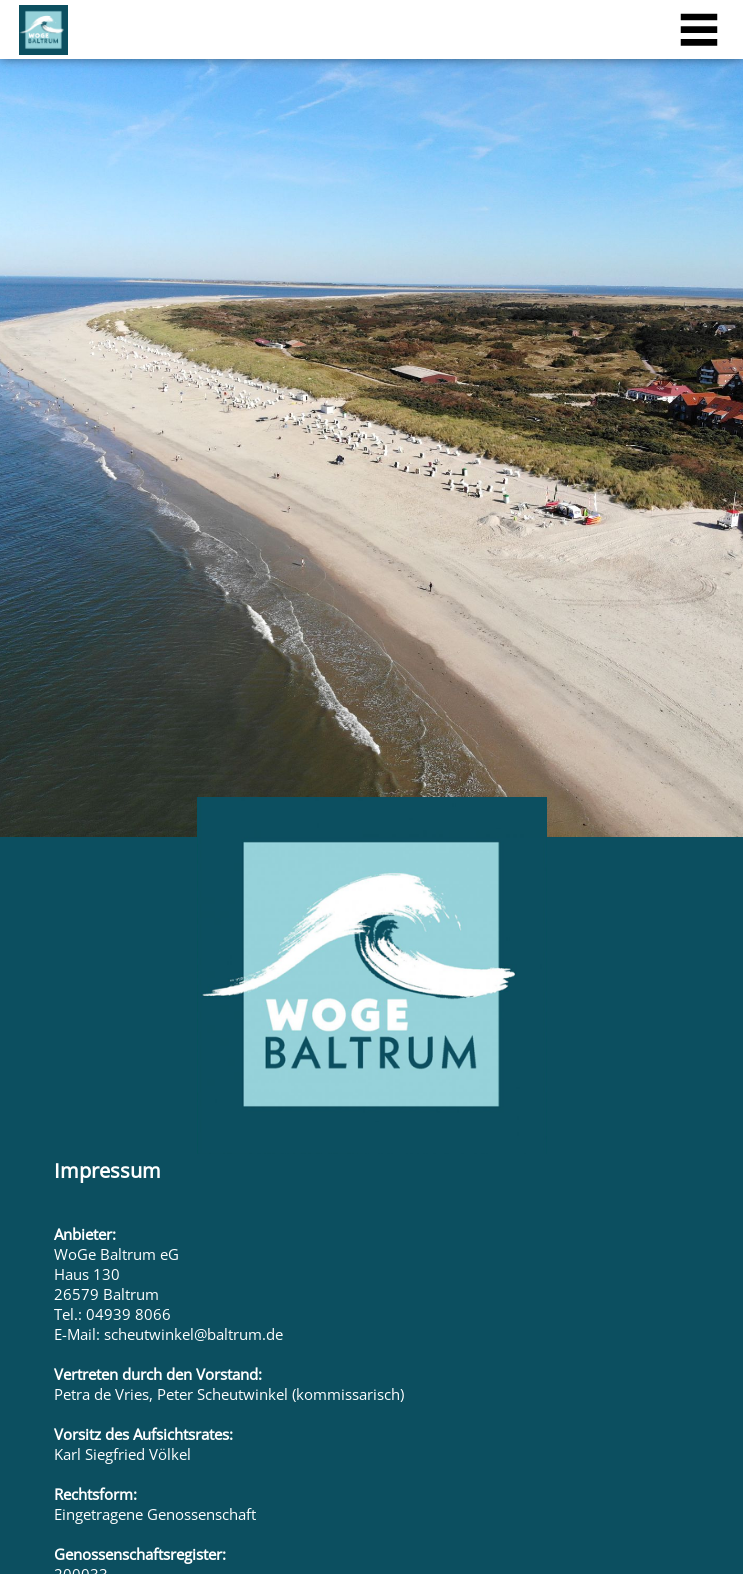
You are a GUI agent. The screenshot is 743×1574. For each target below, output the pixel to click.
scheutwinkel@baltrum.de (193, 1334)
